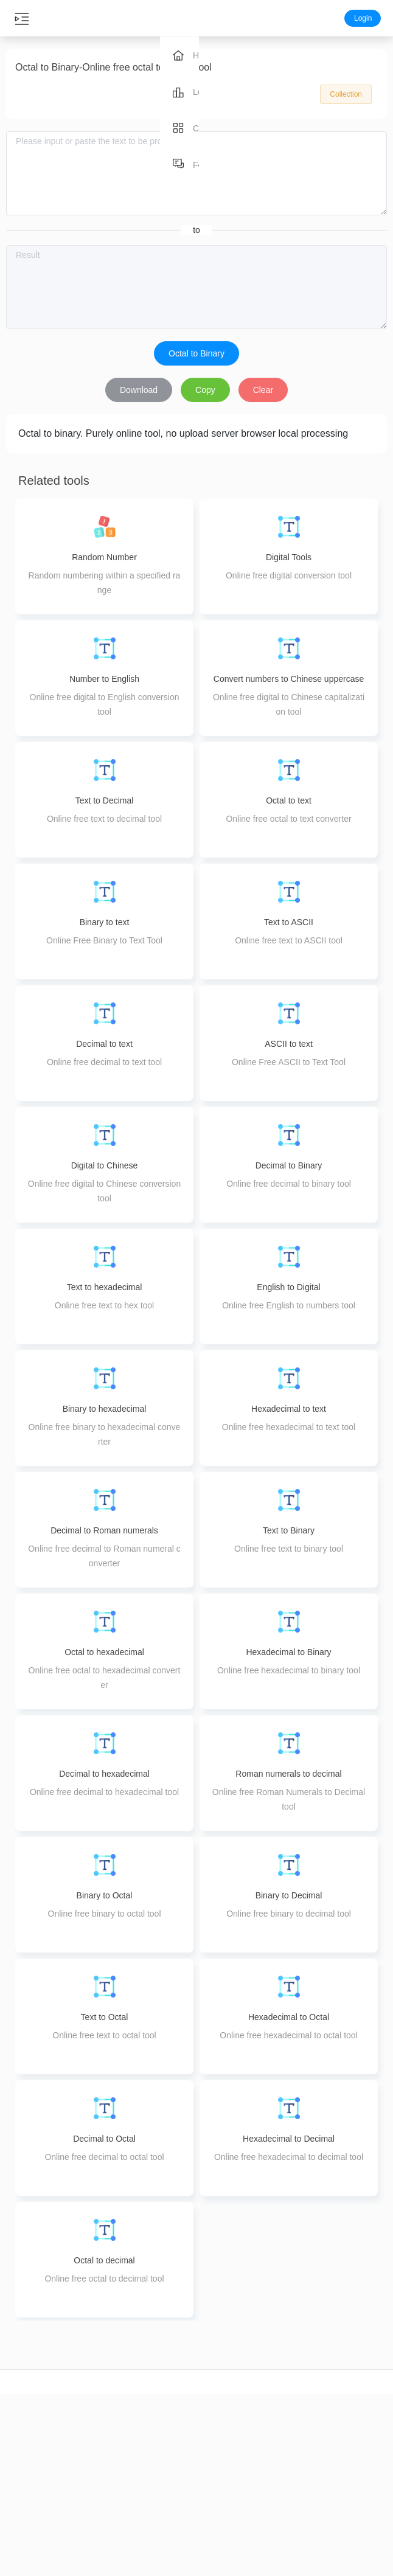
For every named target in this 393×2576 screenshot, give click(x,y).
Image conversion (229, 2444)
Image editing (229, 2487)
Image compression (229, 2423)
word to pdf (295, 2436)
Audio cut (98, 2423)
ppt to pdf (294, 2479)
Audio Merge (98, 2487)
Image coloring (229, 2508)
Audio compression (98, 2466)
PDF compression (163, 2436)
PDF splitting (163, 2479)
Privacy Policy (360, 2466)
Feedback (360, 2444)
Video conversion (33, 2466)
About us (360, 2423)
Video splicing (32, 2508)
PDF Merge (163, 2458)
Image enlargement (229, 2466)
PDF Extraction (164, 2500)
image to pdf (294, 2458)
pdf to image (294, 2500)
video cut (32, 2423)
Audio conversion (98, 2444)
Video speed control (33, 2530)
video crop (32, 2444)
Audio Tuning (98, 2508)
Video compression (33, 2487)
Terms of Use (360, 2487)
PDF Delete (164, 2522)
